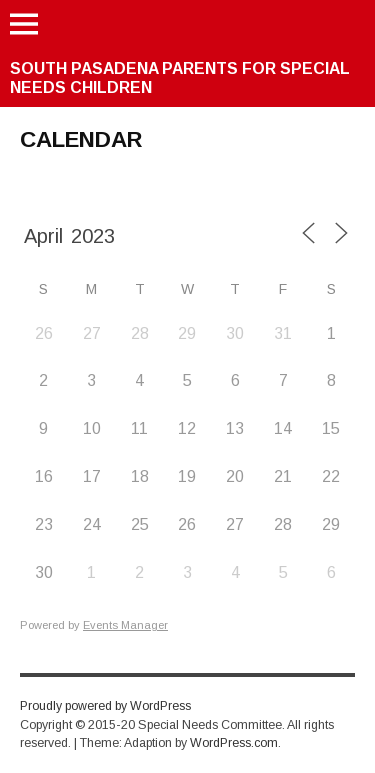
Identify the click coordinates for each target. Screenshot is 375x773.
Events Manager (125, 625)
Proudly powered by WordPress (105, 706)
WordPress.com (234, 743)
